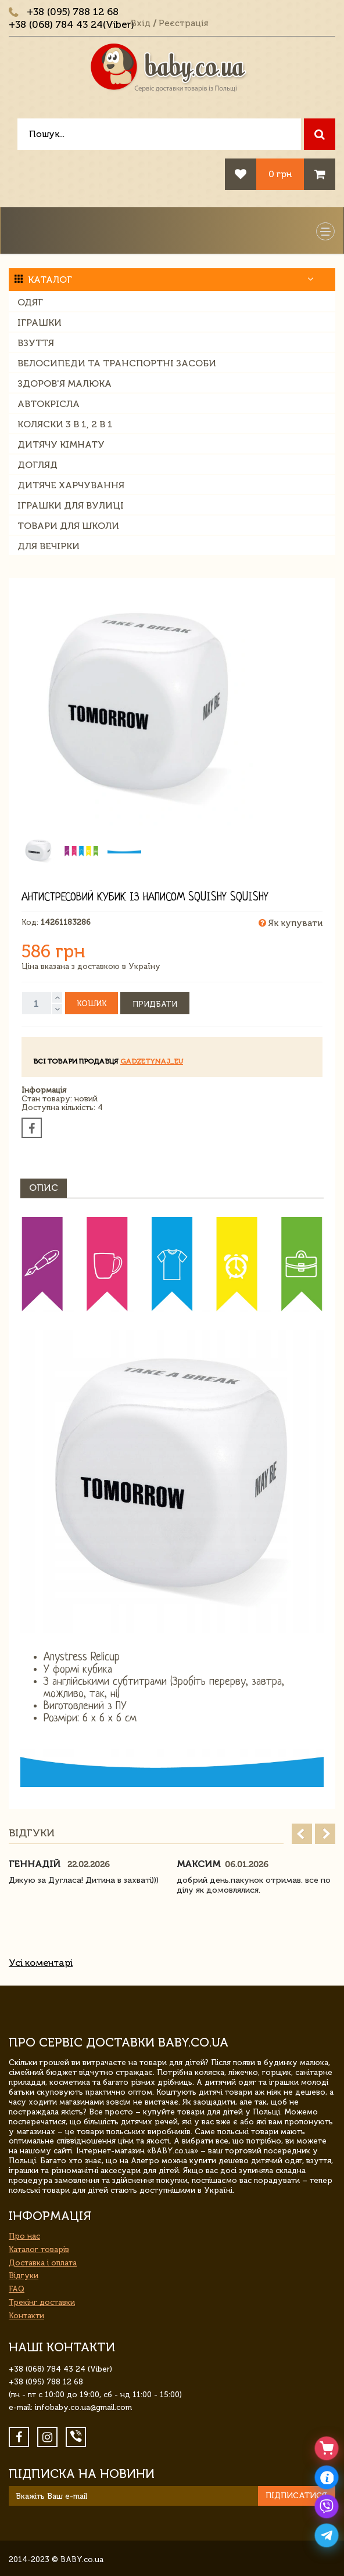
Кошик (91, 1003)
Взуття (35, 342)
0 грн (280, 173)
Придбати (154, 1004)
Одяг (30, 302)
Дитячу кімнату (61, 444)
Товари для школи (68, 525)
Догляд (37, 464)
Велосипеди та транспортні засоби (116, 363)
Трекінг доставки (42, 2302)
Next (325, 1834)
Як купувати (290, 923)
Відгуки (23, 2275)
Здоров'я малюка (64, 383)
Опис (43, 1187)
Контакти (26, 2315)
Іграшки (39, 322)
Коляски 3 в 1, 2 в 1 (65, 424)
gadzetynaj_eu (151, 1061)
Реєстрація (183, 23)
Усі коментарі (41, 1962)
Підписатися (296, 2496)
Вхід (140, 23)
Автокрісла (48, 403)
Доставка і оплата (43, 2262)
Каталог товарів (39, 2249)
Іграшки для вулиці (70, 505)
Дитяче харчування (70, 485)
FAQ (16, 2289)
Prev (302, 1834)
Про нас (24, 2236)
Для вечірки (48, 546)
